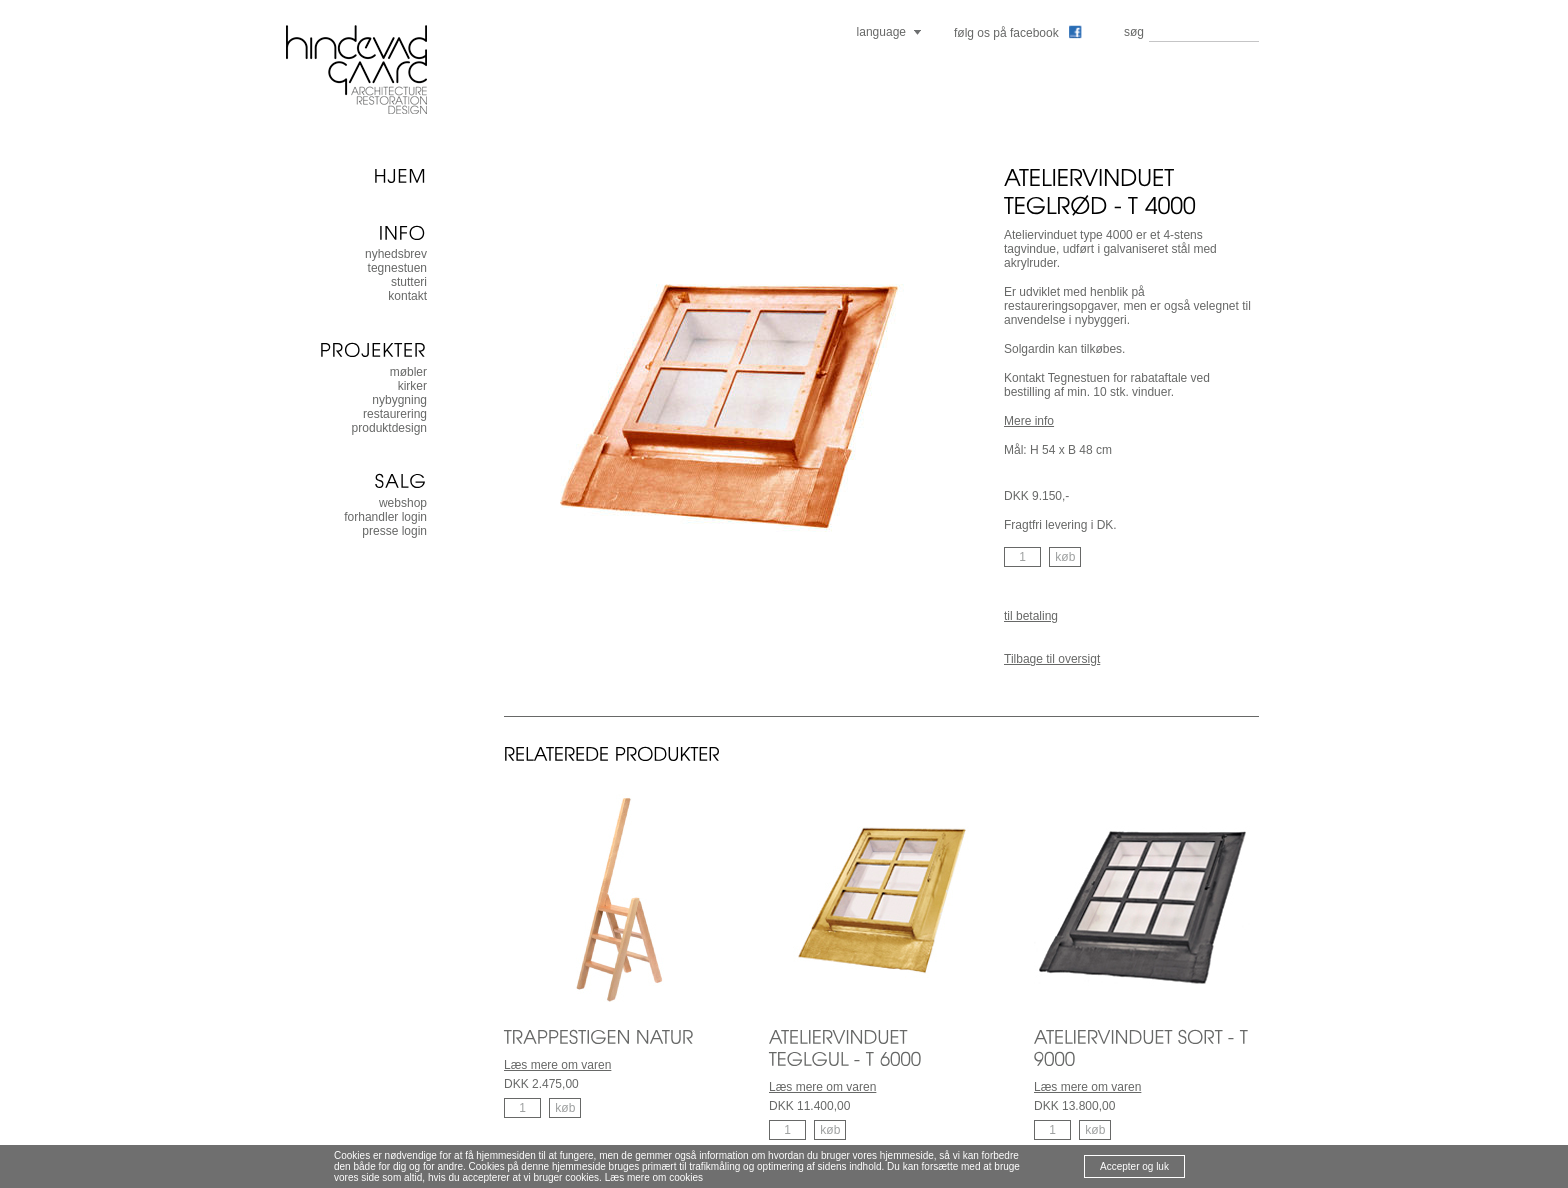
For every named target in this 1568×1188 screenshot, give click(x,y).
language (881, 32)
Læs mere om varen (557, 1065)
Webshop (403, 503)
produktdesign (389, 428)
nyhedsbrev (396, 254)
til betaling (1031, 616)
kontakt (407, 296)
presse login (394, 531)
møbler (408, 372)
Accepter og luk (1134, 1166)
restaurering (395, 414)
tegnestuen (397, 268)
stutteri (409, 282)
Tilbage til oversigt (1052, 659)
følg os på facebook (1018, 33)
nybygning (399, 400)
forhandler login (385, 517)
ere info (1034, 421)
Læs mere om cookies (654, 1177)
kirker (412, 386)
